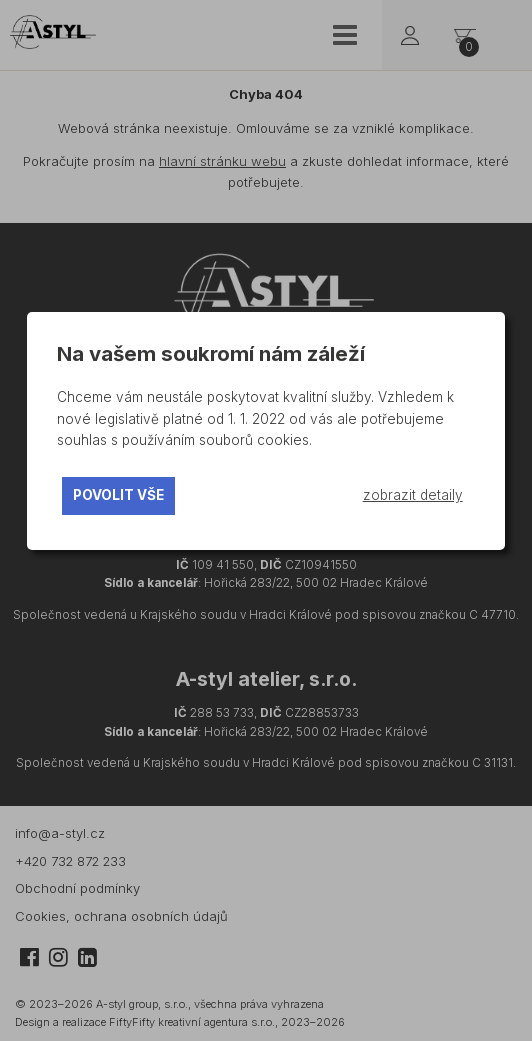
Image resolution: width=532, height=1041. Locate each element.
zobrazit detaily (413, 495)
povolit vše (118, 495)
